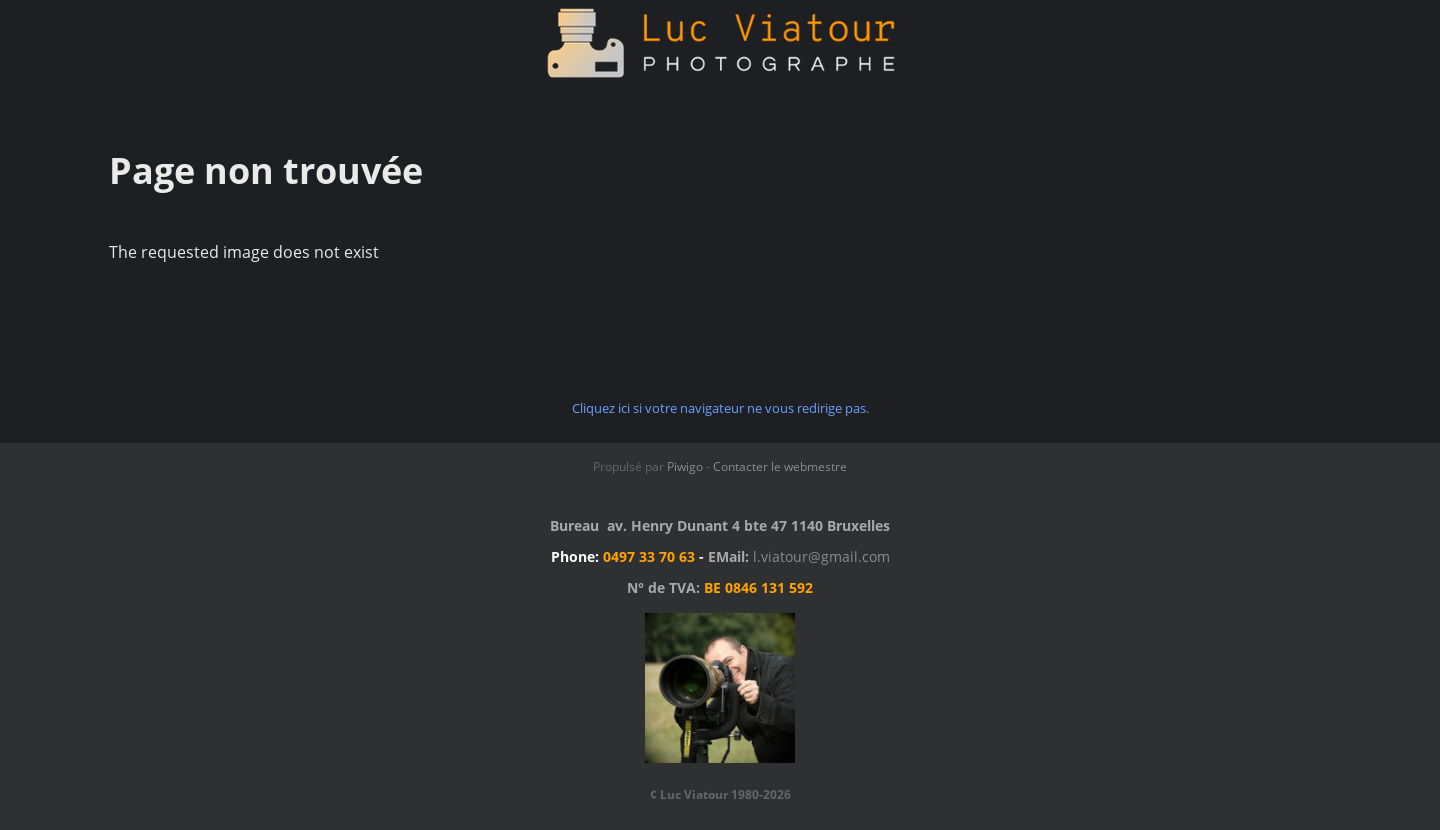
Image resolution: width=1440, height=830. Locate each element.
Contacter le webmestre (780, 466)
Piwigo (685, 466)
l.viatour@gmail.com (821, 556)
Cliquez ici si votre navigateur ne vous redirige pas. (720, 408)
